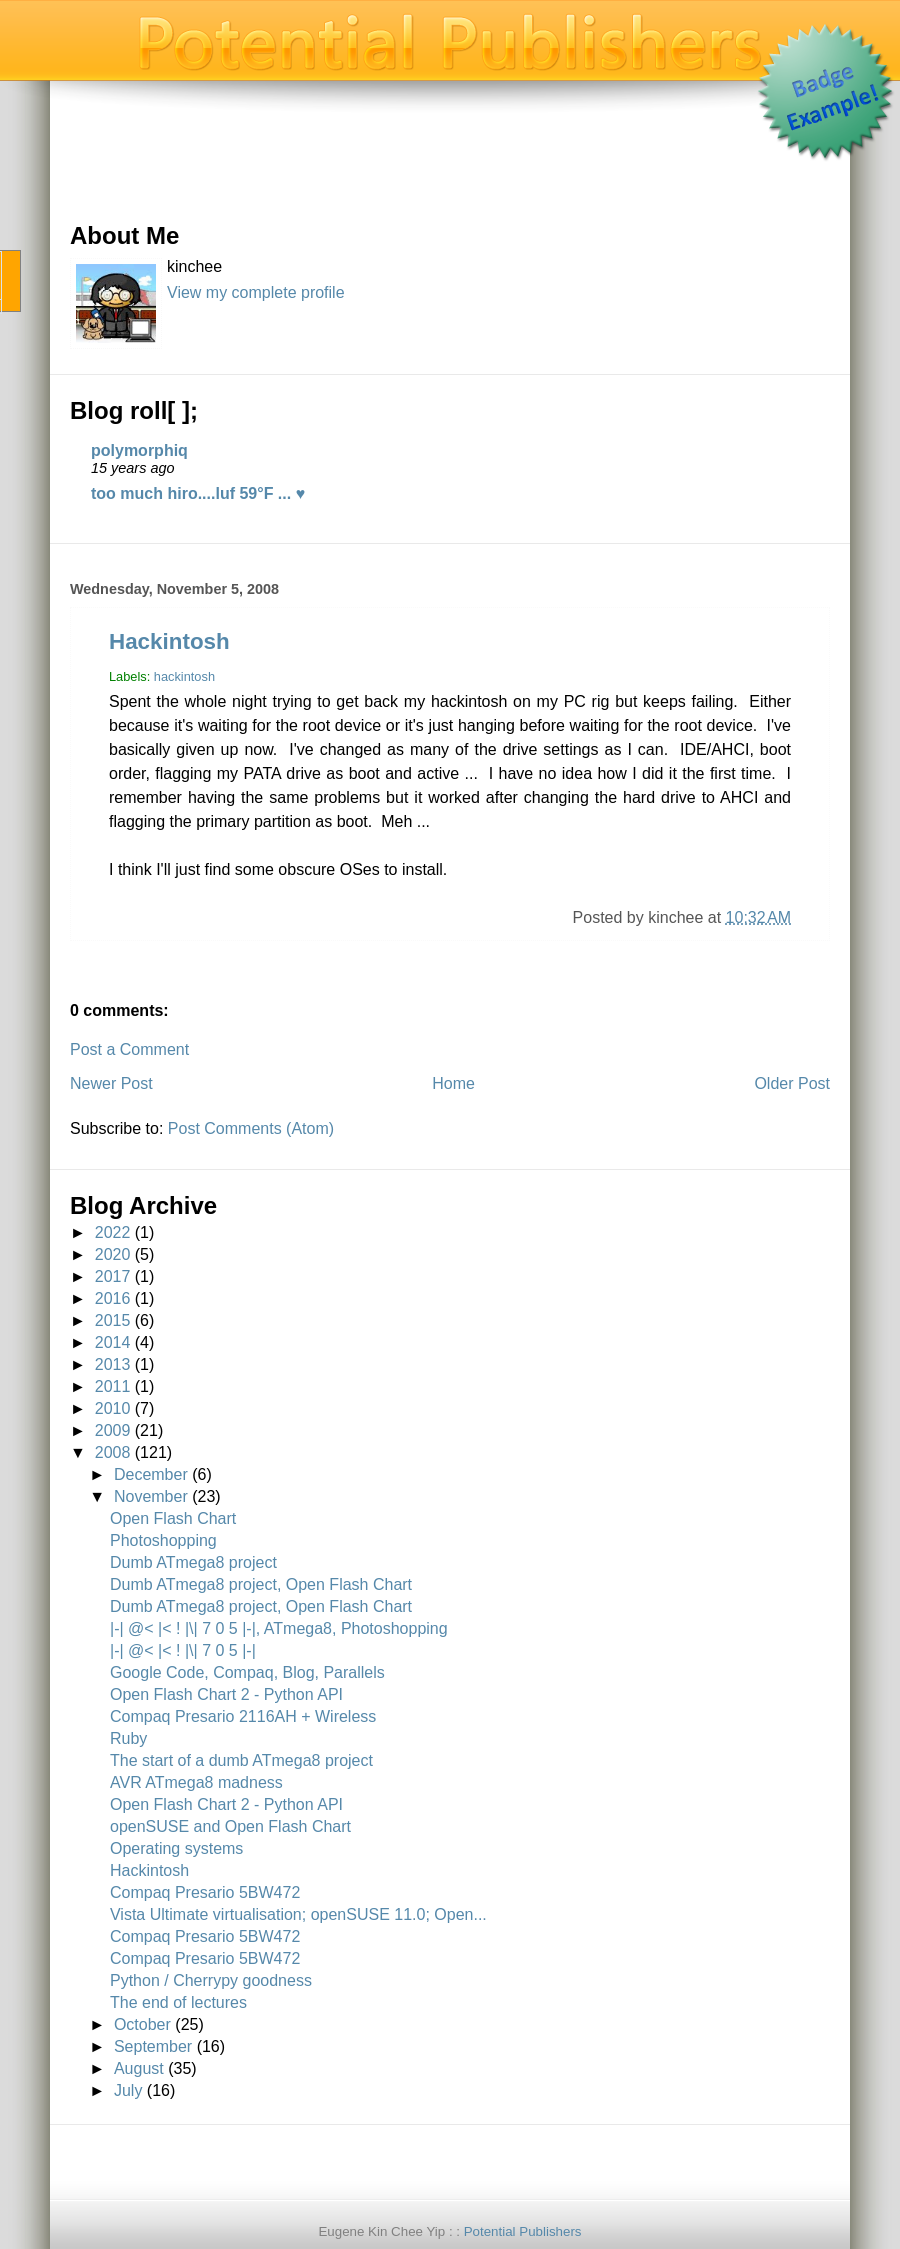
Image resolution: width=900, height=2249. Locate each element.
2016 (113, 1298)
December (151, 1474)
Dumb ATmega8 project (193, 1562)
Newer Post (111, 1083)
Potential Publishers (523, 2231)
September (153, 2046)
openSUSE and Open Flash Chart (230, 1826)
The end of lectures (178, 2002)
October (142, 2024)
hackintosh (184, 676)
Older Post (792, 1083)
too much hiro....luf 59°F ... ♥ (198, 493)
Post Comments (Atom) (251, 1128)
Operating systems (176, 1848)
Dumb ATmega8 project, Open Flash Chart (261, 1584)
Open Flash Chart (173, 1518)
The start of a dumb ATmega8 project (241, 1760)
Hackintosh (169, 641)
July (128, 2090)
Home (453, 1083)
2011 (113, 1386)
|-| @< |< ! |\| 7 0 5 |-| (183, 1650)
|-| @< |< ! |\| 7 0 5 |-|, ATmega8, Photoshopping (279, 1628)
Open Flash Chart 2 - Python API (226, 1694)
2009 (113, 1430)
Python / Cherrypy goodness (211, 1980)
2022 (113, 1232)
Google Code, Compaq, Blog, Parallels (247, 1672)
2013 (113, 1364)
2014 (113, 1342)
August (139, 2068)
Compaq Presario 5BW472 (205, 1892)
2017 (113, 1276)
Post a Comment (129, 1049)
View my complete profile (256, 292)
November (151, 1496)
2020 (113, 1254)
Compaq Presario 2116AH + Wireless (243, 1716)
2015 (113, 1320)
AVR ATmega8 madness (196, 1782)
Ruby (128, 1738)
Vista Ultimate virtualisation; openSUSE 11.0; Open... (298, 1914)
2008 (113, 1452)
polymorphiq (139, 450)
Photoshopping (163, 1540)
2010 (113, 1408)
